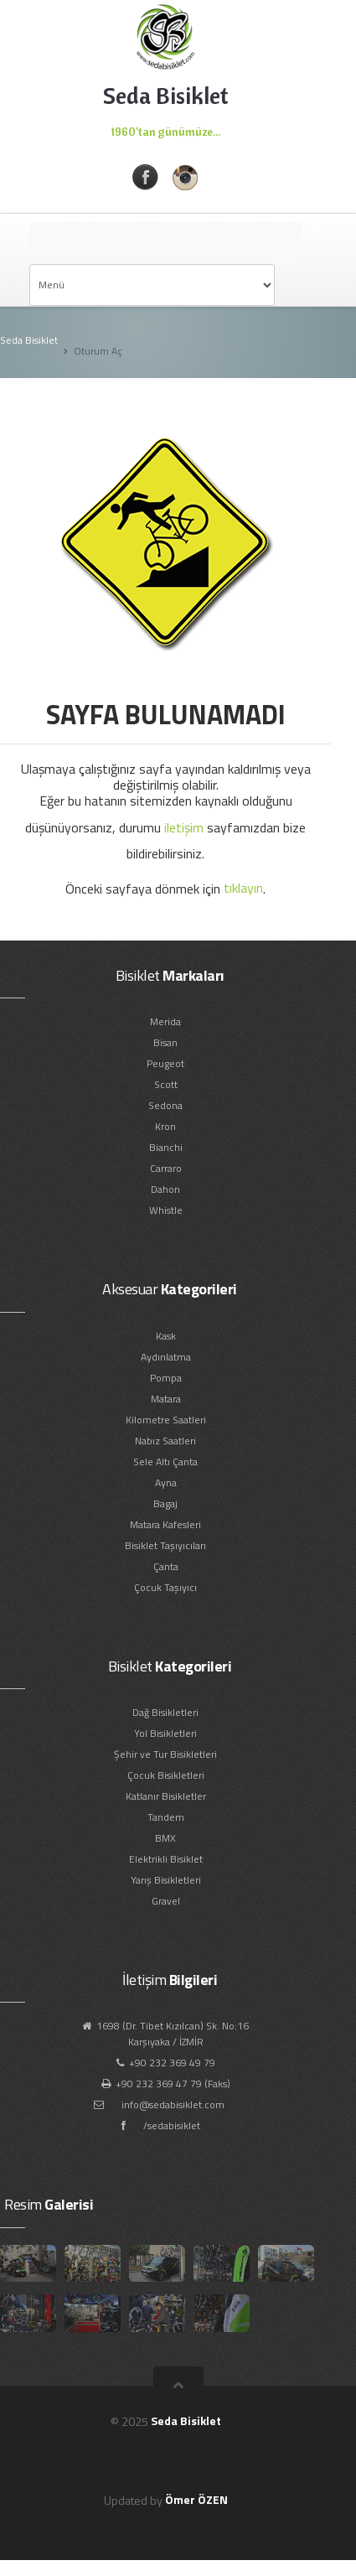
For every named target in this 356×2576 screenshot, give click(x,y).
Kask (166, 1336)
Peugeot (165, 1063)
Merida (165, 1021)
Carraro (166, 1168)
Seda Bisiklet (29, 340)
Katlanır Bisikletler (166, 1796)
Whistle (166, 1210)
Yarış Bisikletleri (166, 1880)
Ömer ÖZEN (196, 2499)
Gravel (166, 1901)
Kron (165, 1126)
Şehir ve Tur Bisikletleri (165, 1754)
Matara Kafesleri (165, 1524)
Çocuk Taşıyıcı (165, 1587)
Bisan (165, 1042)
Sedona (165, 1105)
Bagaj (165, 1503)
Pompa (166, 1378)
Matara (166, 1399)
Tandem (165, 1817)
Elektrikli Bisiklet (166, 1859)
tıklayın (243, 888)
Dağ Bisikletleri (165, 1712)
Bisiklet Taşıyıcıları (165, 1545)
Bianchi (166, 1147)
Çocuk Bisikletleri (165, 1775)
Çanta (165, 1566)
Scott (166, 1084)
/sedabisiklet (171, 2125)
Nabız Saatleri (165, 1441)
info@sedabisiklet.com (172, 2104)
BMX (165, 1838)
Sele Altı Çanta (165, 1461)
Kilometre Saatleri (166, 1420)
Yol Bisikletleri (165, 1733)
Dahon (165, 1189)
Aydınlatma (166, 1357)
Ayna (166, 1482)
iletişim (184, 827)
